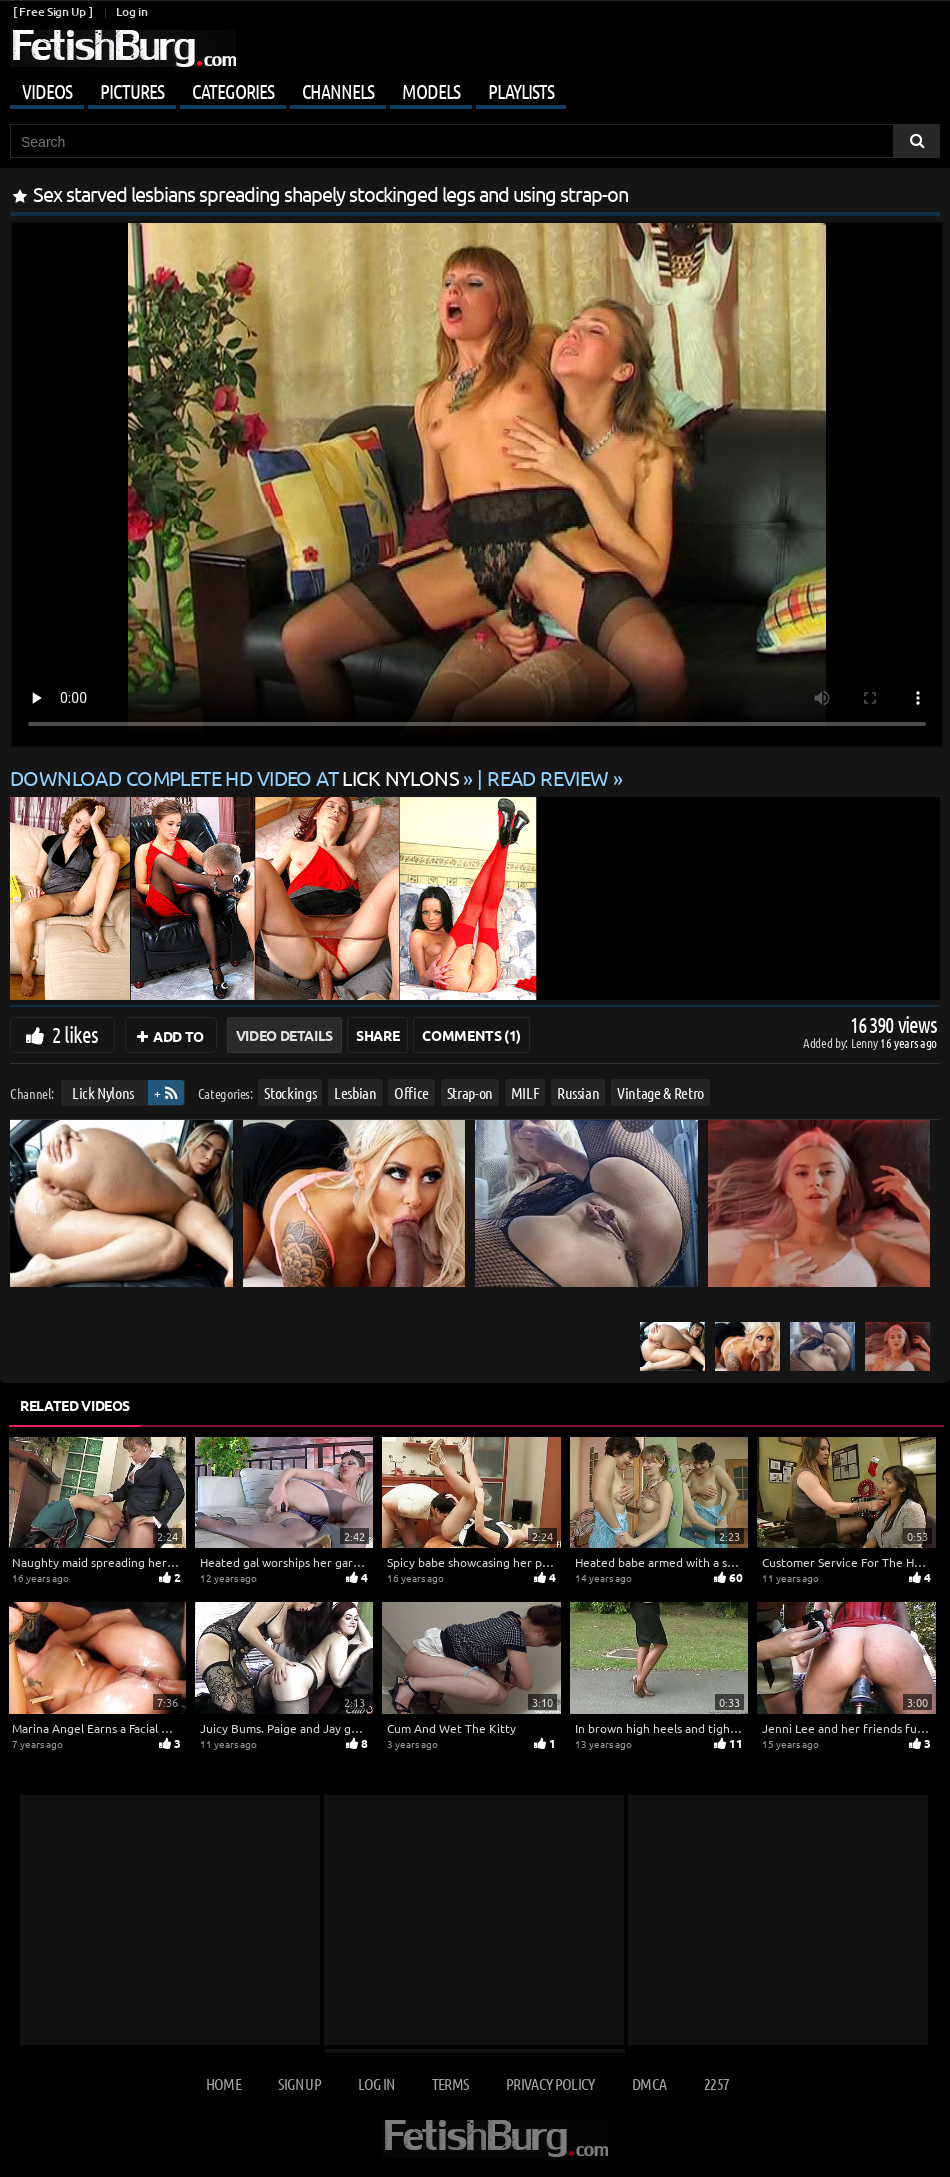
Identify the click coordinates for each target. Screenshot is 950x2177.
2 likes (75, 1034)
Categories (233, 91)
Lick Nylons (103, 1092)
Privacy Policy (550, 2083)
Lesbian (355, 1092)
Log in (131, 11)
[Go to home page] (123, 48)
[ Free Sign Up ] (52, 11)
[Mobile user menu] (475, 88)
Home (223, 2083)
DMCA (649, 2083)
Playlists (521, 91)
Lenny (865, 1042)
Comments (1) (471, 1035)
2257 (716, 2083)
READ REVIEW (548, 777)
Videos (47, 91)
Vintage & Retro (660, 1092)
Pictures (132, 91)
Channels (338, 91)
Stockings (290, 1092)
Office (411, 1092)
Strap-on (470, 1092)
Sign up (299, 2083)
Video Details (284, 1035)
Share (377, 1035)
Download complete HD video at (236, 777)
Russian (578, 1092)
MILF (525, 1092)
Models (431, 91)
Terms (450, 2083)
